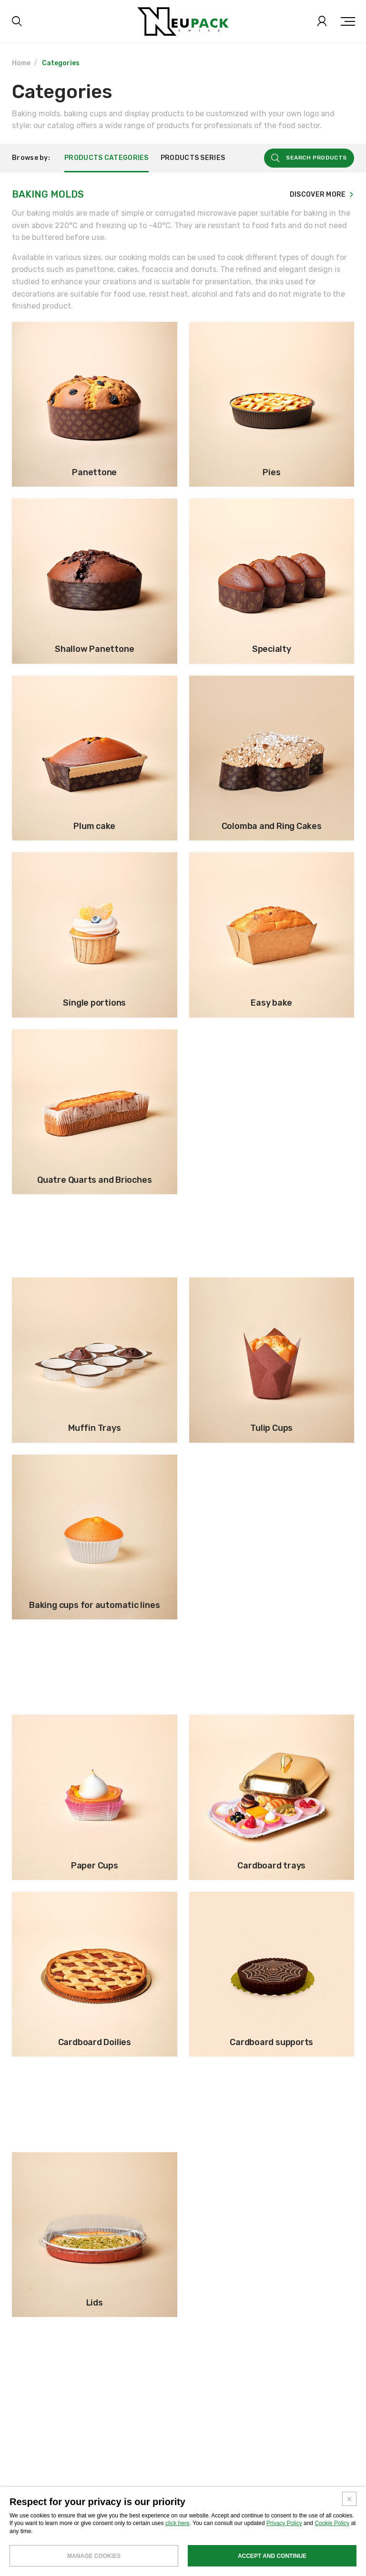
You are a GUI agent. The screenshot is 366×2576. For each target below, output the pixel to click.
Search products (316, 158)
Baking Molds (48, 195)
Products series (193, 159)
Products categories (106, 159)
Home (21, 63)
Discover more (318, 196)
